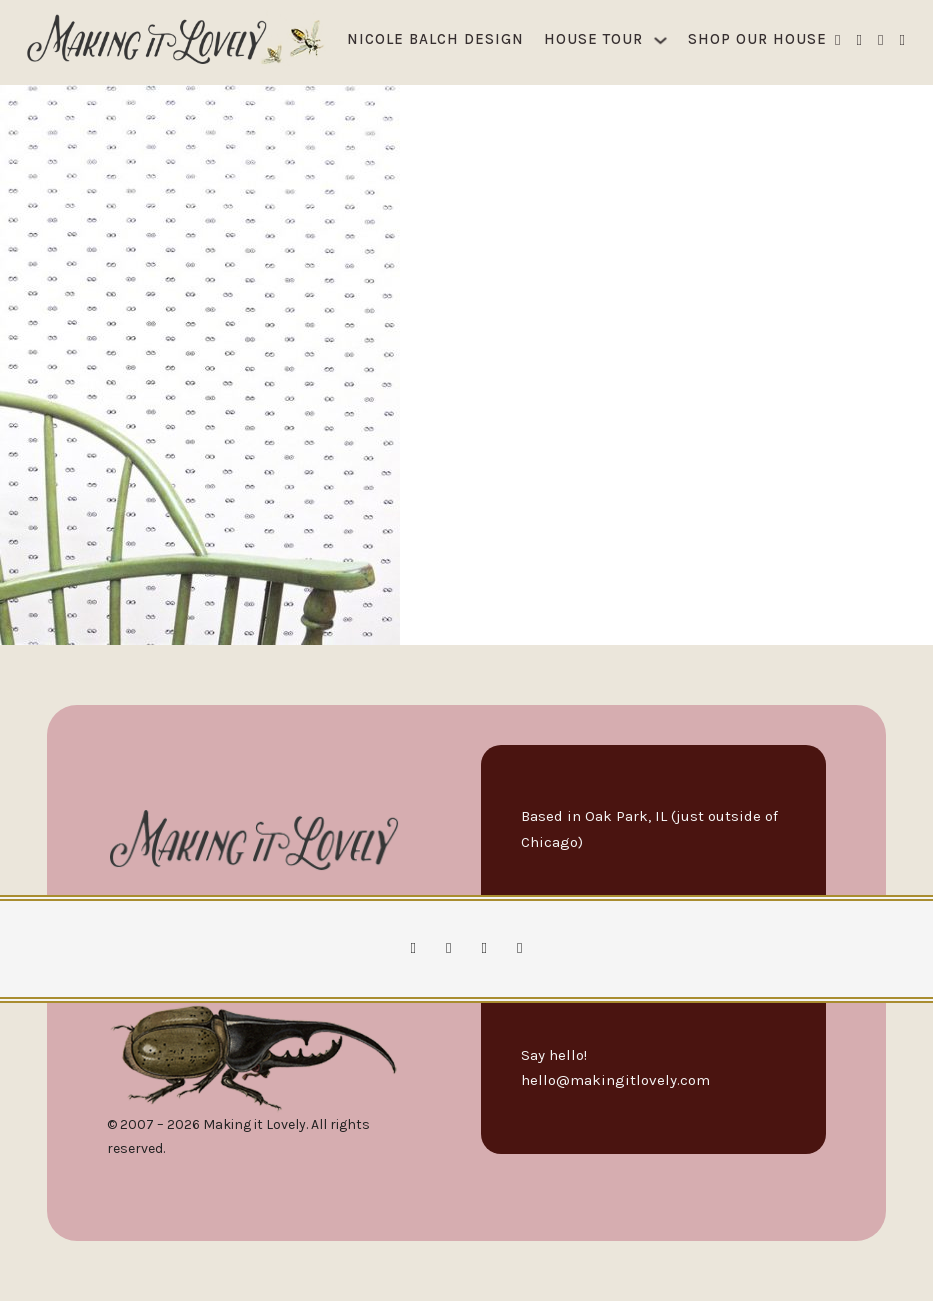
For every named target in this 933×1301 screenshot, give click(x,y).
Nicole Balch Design (435, 39)
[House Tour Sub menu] (660, 40)
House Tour (593, 39)
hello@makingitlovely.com (615, 1080)
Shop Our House (757, 39)
